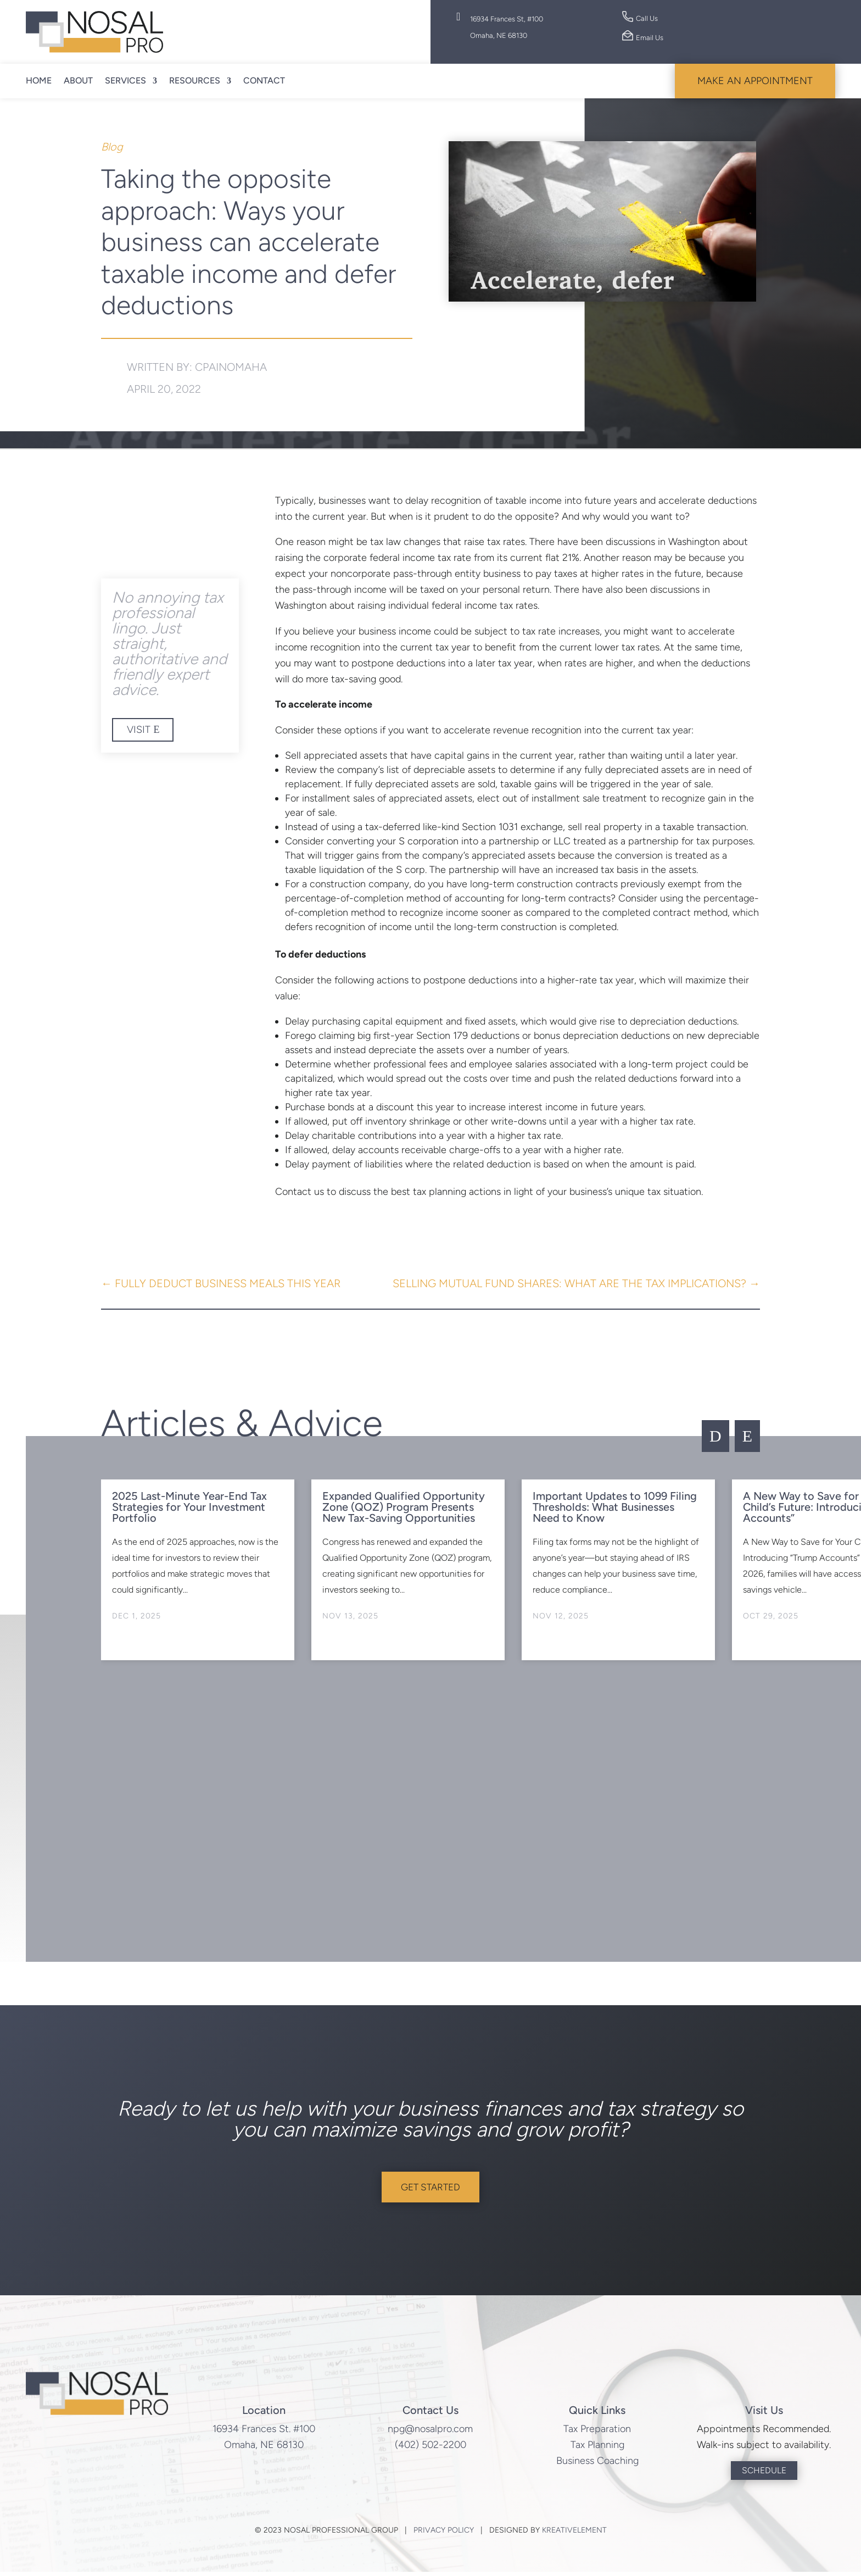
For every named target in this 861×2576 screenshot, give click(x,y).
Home (39, 80)
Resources (194, 80)
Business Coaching (597, 2464)
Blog (112, 146)
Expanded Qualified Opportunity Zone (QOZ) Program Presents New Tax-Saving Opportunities (403, 1507)
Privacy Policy (443, 2534)
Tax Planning (597, 2449)
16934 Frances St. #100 (264, 2433)
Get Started (430, 2189)
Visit (138, 730)
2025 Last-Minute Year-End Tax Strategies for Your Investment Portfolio (189, 1507)
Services (125, 80)
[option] (197, 1569)
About (78, 80)
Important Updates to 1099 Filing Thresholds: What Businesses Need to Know (615, 1507)
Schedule (763, 2474)
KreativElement (574, 2534)
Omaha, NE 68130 (264, 2449)
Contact (264, 80)
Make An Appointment (755, 81)
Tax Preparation (597, 2433)
